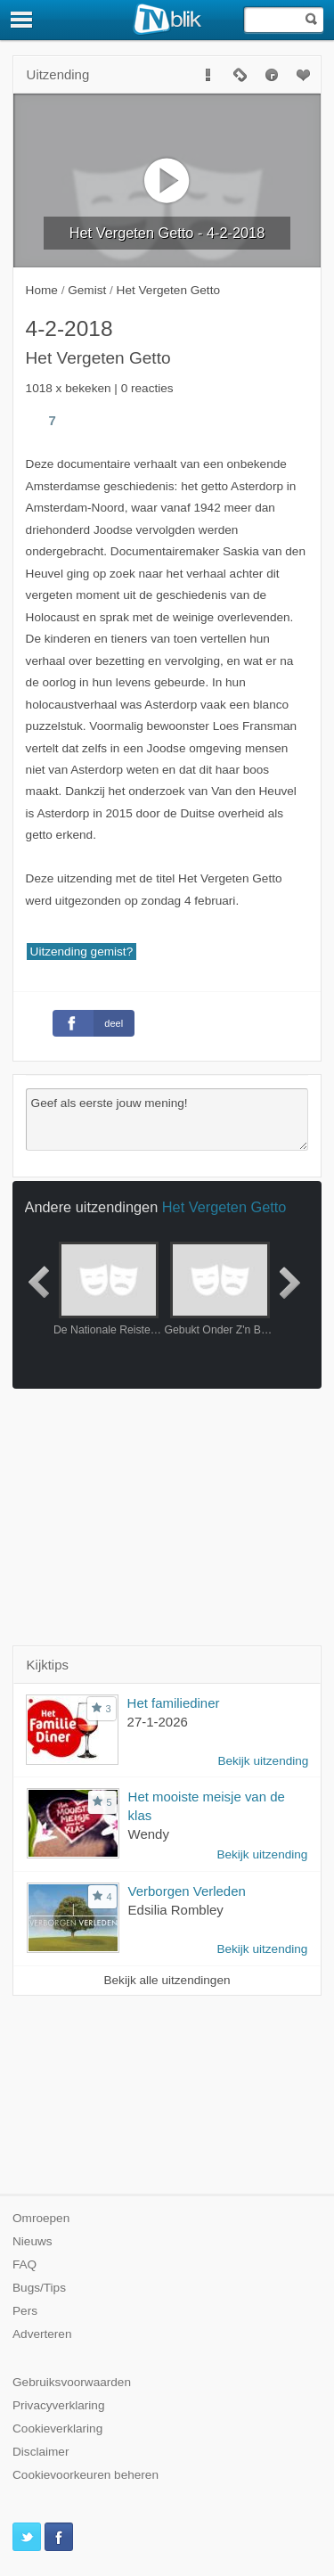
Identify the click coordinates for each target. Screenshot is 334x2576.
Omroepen (40, 2218)
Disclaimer (40, 2451)
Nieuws (32, 2241)
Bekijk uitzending (262, 1761)
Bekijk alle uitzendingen (166, 1980)
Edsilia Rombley (176, 1909)
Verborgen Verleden (187, 1891)
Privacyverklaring (58, 2405)
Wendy (148, 1834)
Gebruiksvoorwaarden (71, 2382)
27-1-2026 (157, 1721)
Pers (24, 2311)
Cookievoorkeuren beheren (85, 2475)
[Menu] (22, 19)
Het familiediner (173, 1702)
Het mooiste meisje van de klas (206, 1806)
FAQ (24, 2264)
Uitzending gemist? (82, 951)
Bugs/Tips (39, 2287)
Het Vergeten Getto (224, 1207)
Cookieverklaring (57, 2428)
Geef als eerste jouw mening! (167, 1119)
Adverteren (42, 2334)
